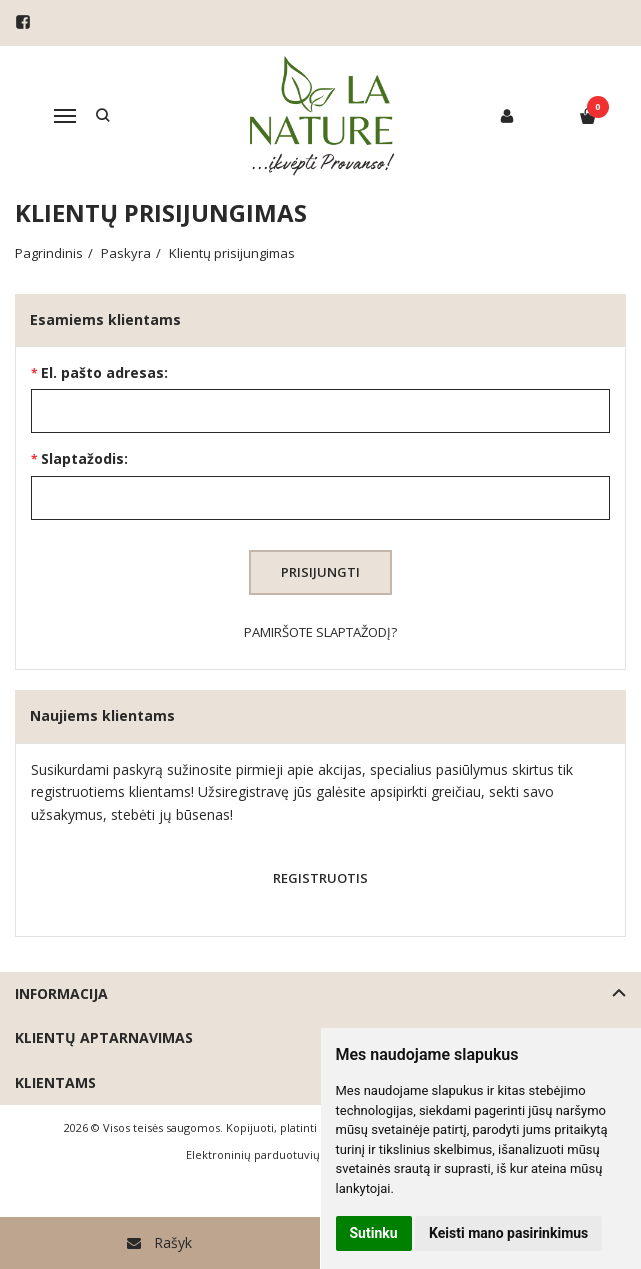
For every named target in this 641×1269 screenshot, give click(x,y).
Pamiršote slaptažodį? (320, 632)
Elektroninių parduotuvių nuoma (273, 1154)
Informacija (61, 993)
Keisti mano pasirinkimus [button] (508, 1233)
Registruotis (320, 878)
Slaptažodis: (84, 458)
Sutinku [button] (374, 1233)
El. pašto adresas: (104, 372)
